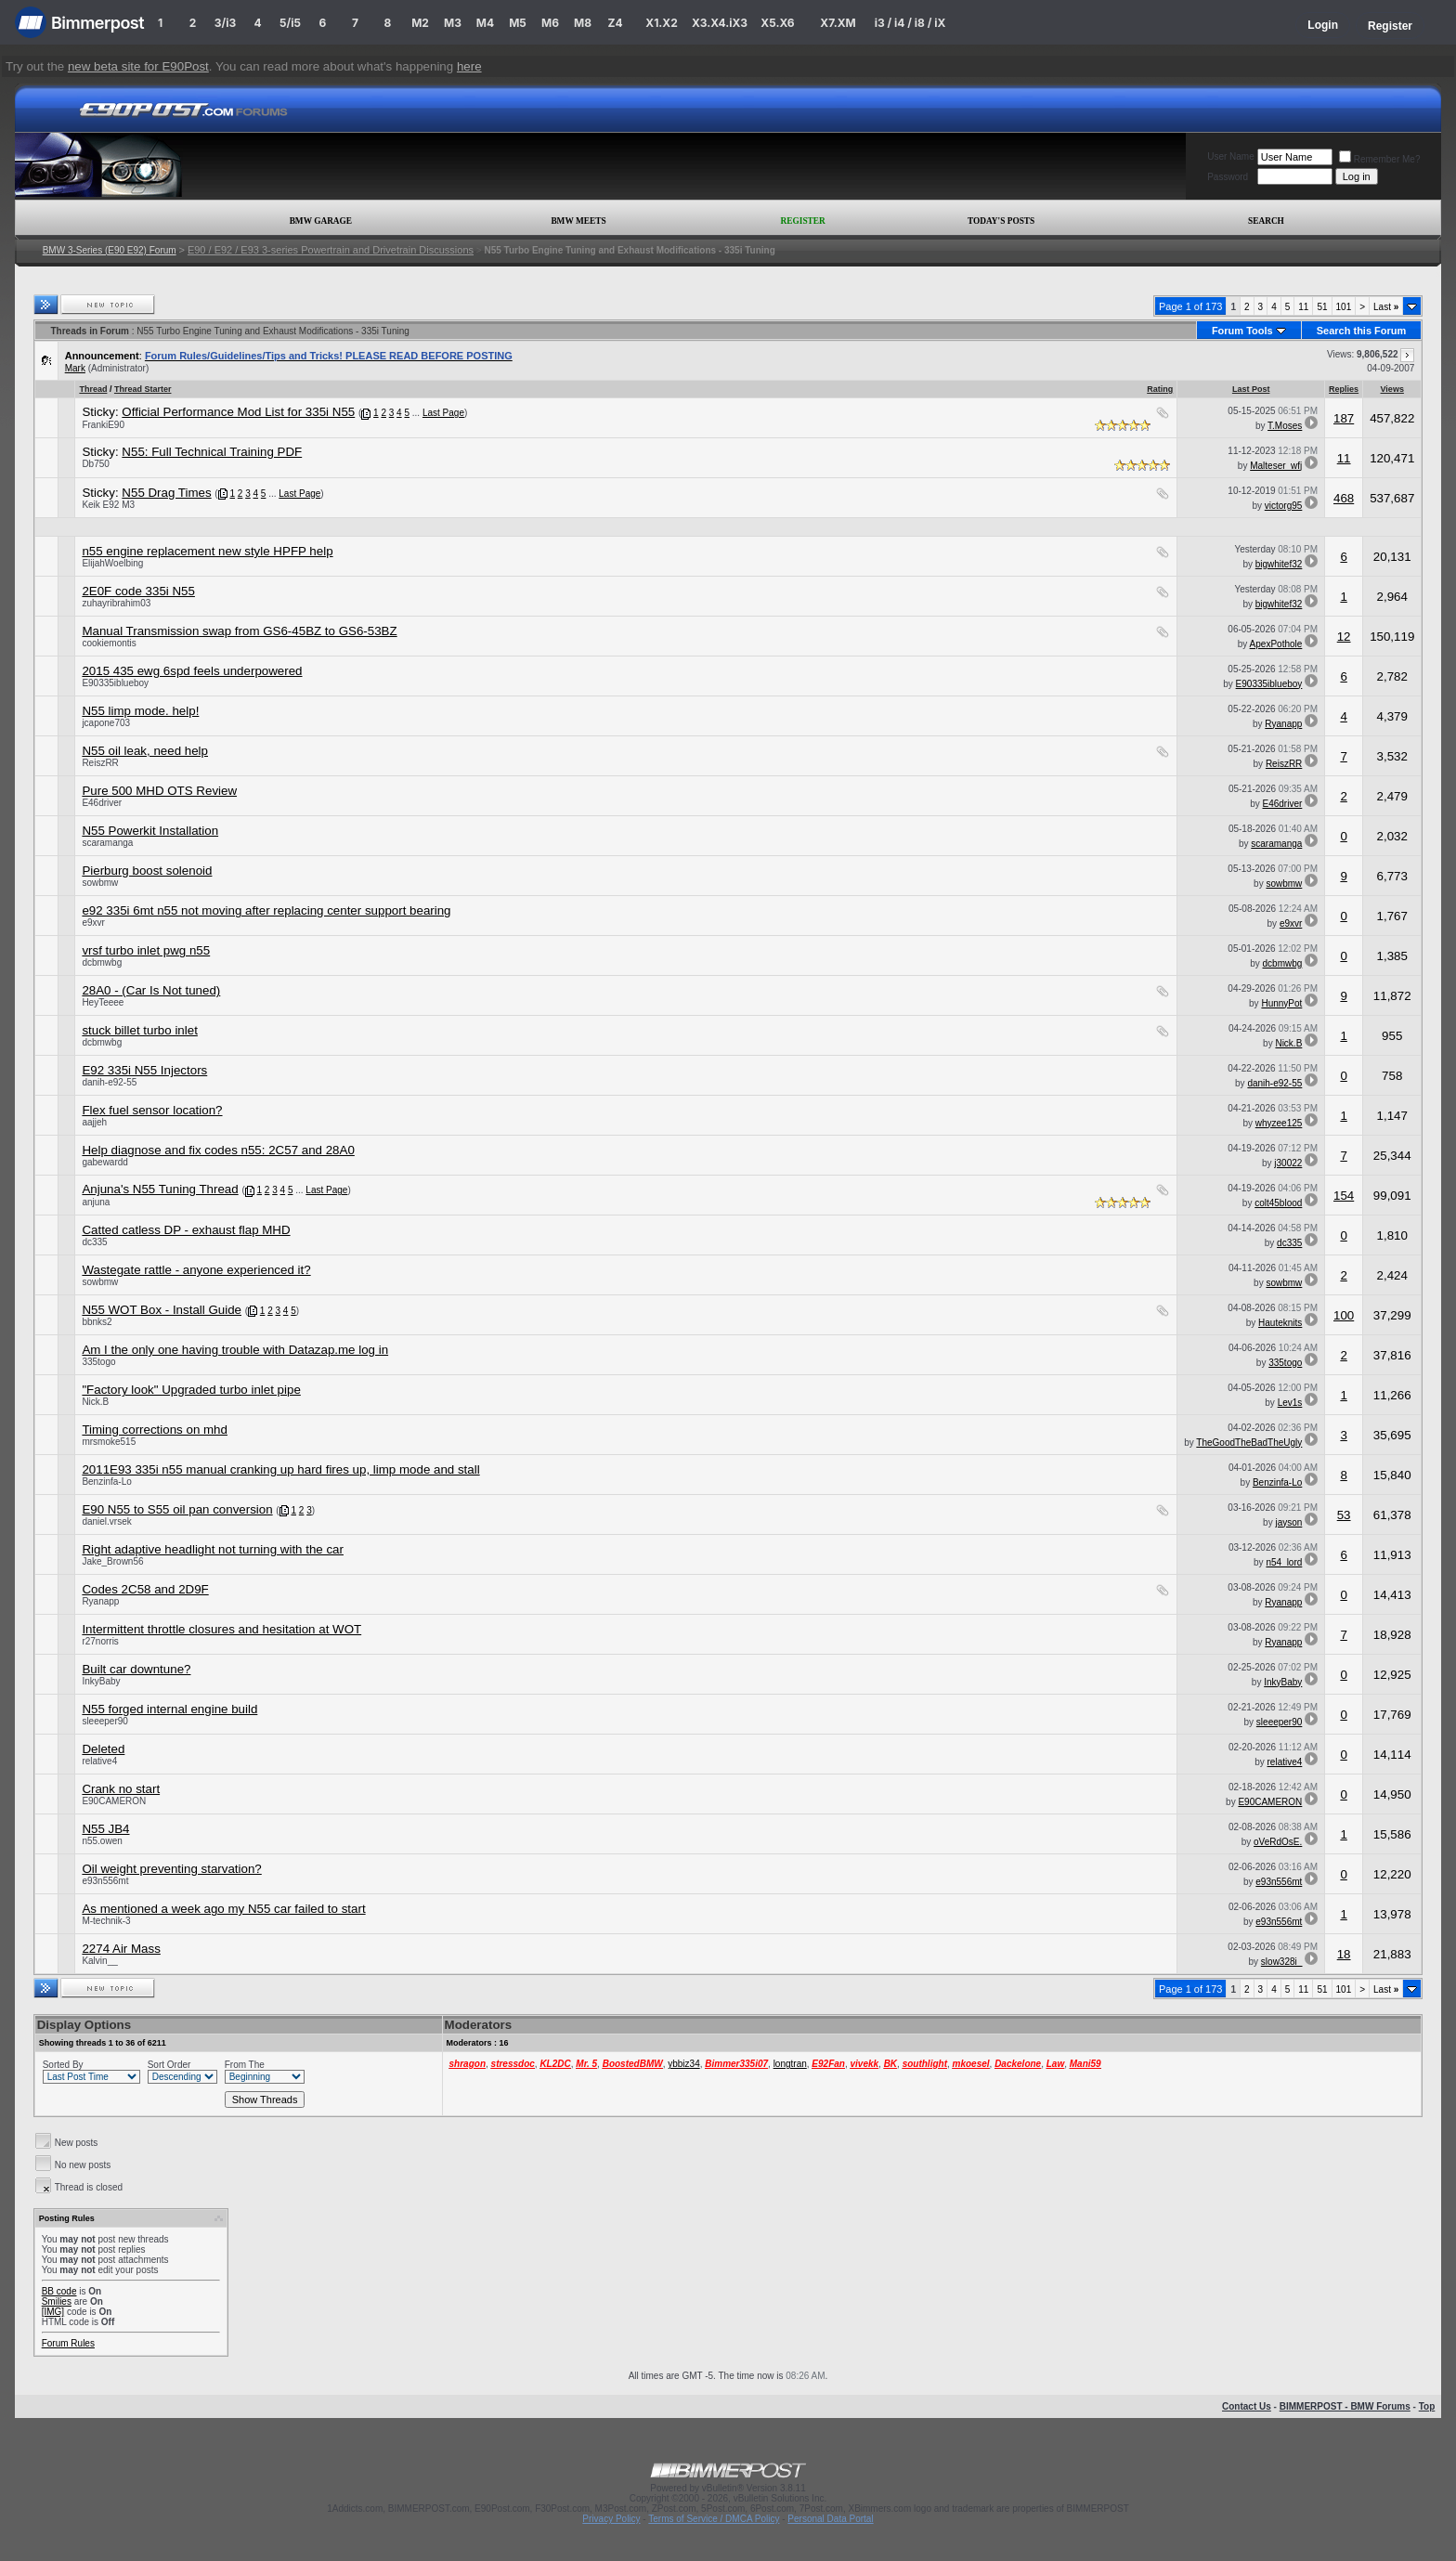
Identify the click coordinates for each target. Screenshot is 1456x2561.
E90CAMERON (114, 1801)
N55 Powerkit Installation (150, 831)
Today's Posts (1001, 221)
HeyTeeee (103, 1002)
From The (245, 2065)
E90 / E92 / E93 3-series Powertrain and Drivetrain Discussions (331, 249)
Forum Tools (1242, 330)
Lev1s (1290, 1403)
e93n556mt (105, 1881)
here (469, 66)
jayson (1288, 1522)
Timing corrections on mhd (155, 1429)
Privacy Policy (611, 2519)
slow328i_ (1281, 1961)
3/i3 (225, 23)
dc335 (94, 1242)
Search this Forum (1362, 330)
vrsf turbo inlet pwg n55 (146, 950)
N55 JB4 (105, 1829)
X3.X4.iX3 (720, 23)
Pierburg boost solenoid (147, 871)
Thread (93, 389)
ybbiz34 (683, 2064)
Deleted (103, 1749)
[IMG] (53, 2312)
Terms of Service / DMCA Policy (713, 2519)
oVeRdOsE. (1278, 1842)
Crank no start (121, 1789)
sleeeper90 (104, 1721)
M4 (485, 23)
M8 (583, 23)
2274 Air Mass (121, 1949)
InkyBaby (101, 1681)
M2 (420, 23)
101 (1344, 307)
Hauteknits (1280, 1323)
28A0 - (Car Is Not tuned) (151, 990)
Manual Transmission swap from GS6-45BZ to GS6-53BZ (239, 631)
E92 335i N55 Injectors (144, 1070)
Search (1266, 221)
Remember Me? (1380, 159)
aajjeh (94, 1122)
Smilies (57, 2301)
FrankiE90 (103, 425)
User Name (1230, 156)
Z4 (614, 23)
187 (1343, 418)
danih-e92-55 (109, 1082)
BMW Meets (578, 221)
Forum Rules (68, 2343)
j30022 (1288, 1163)
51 (1322, 307)
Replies (1343, 389)
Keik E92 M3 (108, 505)
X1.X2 (661, 23)
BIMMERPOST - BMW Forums (1345, 2406)
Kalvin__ (99, 1961)
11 (1303, 307)
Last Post (1251, 389)
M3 (453, 23)
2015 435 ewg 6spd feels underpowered (192, 671)
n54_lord (1284, 1562)
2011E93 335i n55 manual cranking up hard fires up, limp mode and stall (280, 1469)
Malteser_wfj (1276, 466)
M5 (517, 23)
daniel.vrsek (106, 1521)
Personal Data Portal (830, 2519)
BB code (59, 2291)
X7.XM (837, 23)
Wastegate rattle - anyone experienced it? (196, 1270)
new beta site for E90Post (138, 66)
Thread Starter (143, 389)
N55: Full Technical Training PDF (212, 452)
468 (1343, 498)
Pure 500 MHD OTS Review (159, 791)
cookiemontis (109, 643)
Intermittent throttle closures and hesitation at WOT (221, 1629)
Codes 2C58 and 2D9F (145, 1589)
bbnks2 (96, 1322)
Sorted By (63, 2065)
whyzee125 (1279, 1123)
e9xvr (93, 922)
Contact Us (1246, 2406)
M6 (550, 23)
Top (1427, 2406)
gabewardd (104, 1162)
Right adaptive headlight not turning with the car (213, 1549)
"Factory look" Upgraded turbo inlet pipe (191, 1390)
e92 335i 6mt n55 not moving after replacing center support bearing (266, 910)
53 (1344, 1515)
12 (1344, 637)
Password (1227, 177)
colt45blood (1278, 1203)
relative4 (99, 1761)
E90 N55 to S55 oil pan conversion (177, 1509)
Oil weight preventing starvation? (171, 1869)
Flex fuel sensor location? (152, 1110)
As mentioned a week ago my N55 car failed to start (223, 1909)
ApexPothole (1276, 644)
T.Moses (1285, 426)
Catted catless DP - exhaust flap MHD (186, 1230)
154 (1343, 1195)
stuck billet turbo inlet (139, 1030)
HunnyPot (1281, 1003)
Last (1385, 307)
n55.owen (102, 1841)
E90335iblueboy (115, 683)
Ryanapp (1283, 724)
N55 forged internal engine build (169, 1709)
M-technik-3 (106, 1921)
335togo (98, 1362)
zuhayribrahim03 (116, 603)
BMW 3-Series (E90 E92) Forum (109, 250)
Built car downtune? (136, 1669)
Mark (75, 368)
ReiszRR (100, 763)
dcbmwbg (102, 962)
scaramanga (107, 843)
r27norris (100, 1641)
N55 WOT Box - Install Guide (161, 1310)
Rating (1160, 389)
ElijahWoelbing (112, 563)
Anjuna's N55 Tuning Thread (160, 1189)
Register (1390, 26)
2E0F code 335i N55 (138, 591)
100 (1343, 1315)
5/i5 (290, 23)
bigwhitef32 (1279, 564)
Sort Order (169, 2065)
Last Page (443, 413)
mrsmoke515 (109, 1441)
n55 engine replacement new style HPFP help (207, 551)
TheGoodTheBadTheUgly (1249, 1442)
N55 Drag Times (166, 493)
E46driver (102, 803)
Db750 (95, 464)
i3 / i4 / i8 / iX (910, 23)
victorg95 (1284, 505)
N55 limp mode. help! (140, 711)
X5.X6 (777, 23)
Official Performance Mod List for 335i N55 (238, 412)
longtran (790, 2064)
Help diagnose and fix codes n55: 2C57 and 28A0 (218, 1150)
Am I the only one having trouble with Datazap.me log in (235, 1350)
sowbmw (100, 883)
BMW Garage (321, 221)
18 (1344, 1954)
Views (1392, 389)
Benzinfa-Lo (106, 1481)
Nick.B (1288, 1043)
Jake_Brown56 (112, 1561)
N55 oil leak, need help (145, 751)
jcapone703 (106, 723)
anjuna (96, 1202)
